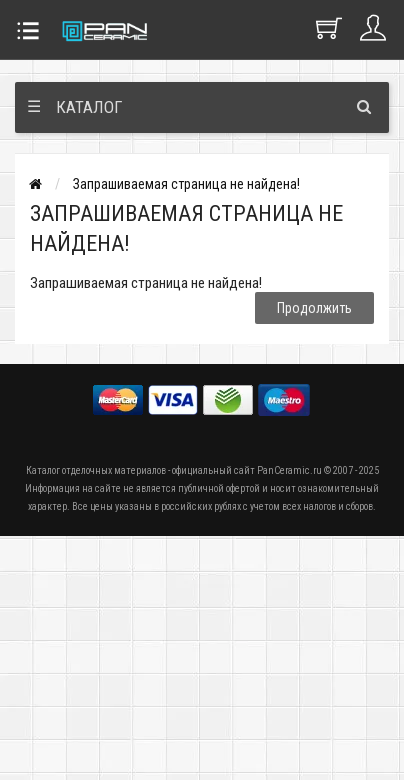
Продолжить (314, 308)
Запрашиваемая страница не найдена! (186, 184)
